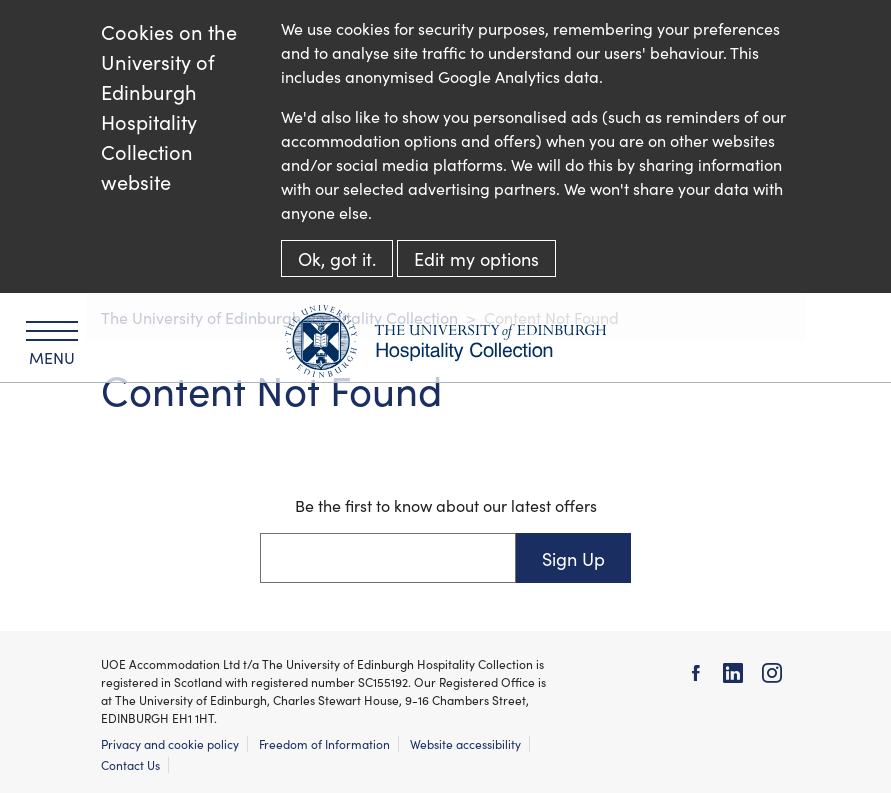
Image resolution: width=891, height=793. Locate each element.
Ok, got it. (337, 258)
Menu (52, 344)
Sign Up (573, 558)
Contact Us (130, 764)
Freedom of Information (324, 743)
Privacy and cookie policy (170, 743)
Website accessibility (465, 743)
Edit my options (476, 258)
